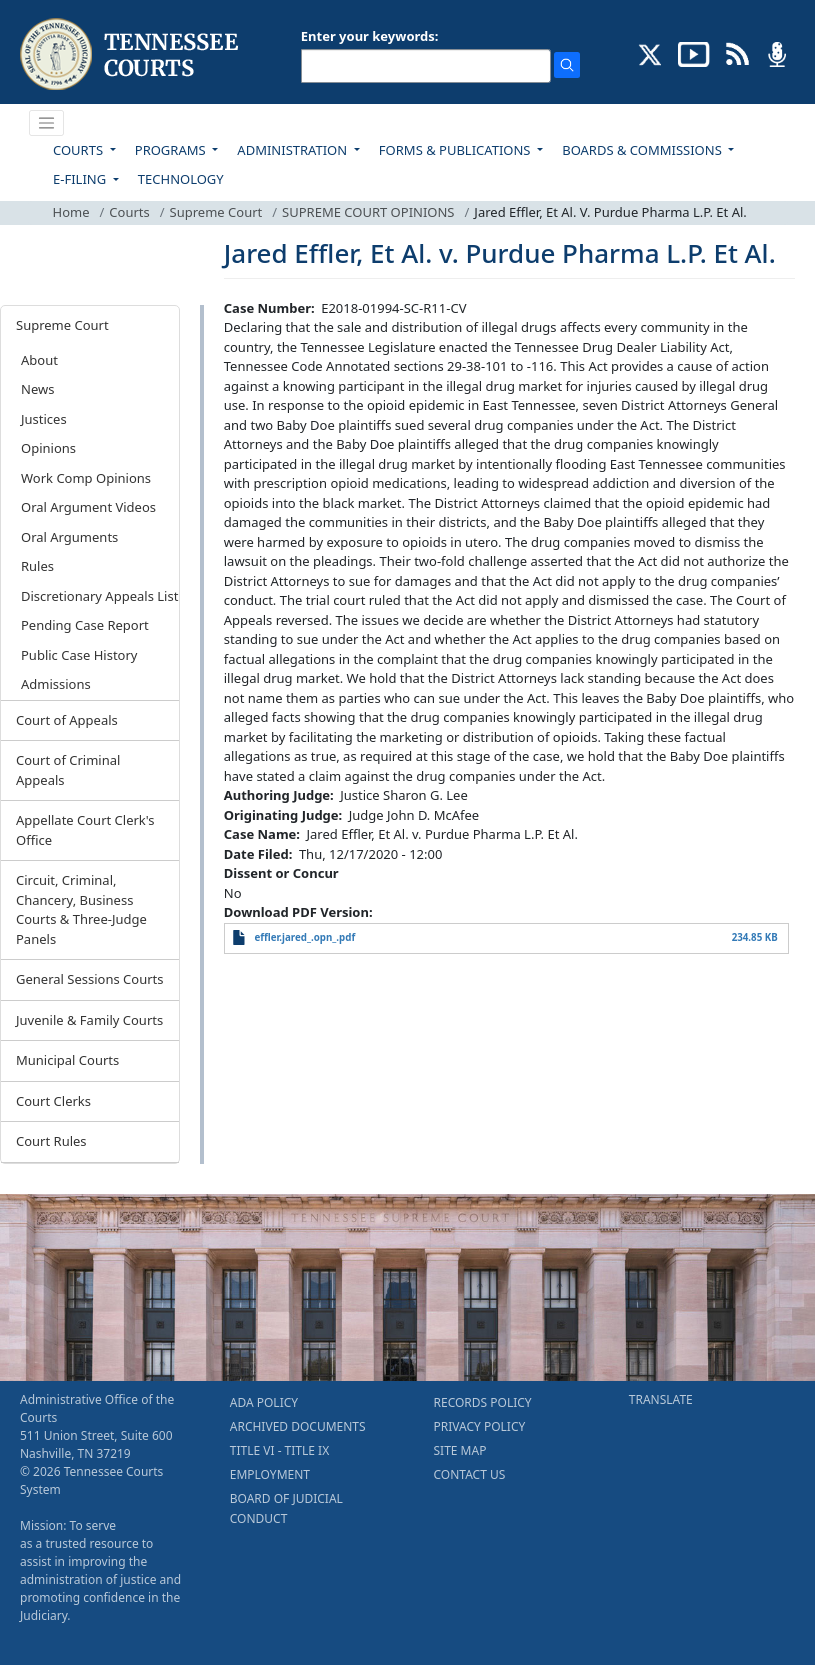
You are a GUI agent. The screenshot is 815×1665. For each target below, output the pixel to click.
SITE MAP (460, 1450)
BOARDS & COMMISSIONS (643, 150)
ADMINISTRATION (293, 150)
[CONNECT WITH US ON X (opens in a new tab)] (650, 53)
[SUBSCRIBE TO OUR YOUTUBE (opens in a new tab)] (694, 53)
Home (71, 212)
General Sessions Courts (90, 979)
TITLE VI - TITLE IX (279, 1450)
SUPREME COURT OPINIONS (368, 212)
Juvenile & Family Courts (89, 1020)
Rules (37, 566)
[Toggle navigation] (47, 123)
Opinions (48, 448)
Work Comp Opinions (86, 478)
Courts (129, 212)
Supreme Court (216, 212)
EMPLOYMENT (270, 1474)
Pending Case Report (85, 625)
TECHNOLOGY (181, 179)
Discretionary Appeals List (99, 596)
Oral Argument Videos (88, 507)
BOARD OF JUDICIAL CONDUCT (286, 1508)
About (39, 360)
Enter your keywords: (370, 36)
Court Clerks (53, 1101)
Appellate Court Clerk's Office (85, 830)
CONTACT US (470, 1474)
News (37, 389)
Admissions (56, 684)
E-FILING (81, 179)
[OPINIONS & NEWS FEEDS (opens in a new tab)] (737, 53)
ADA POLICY (264, 1402)
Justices (44, 419)
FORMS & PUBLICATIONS (456, 150)
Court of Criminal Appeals (68, 770)
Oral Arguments (69, 537)
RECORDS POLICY (483, 1402)
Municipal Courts (67, 1060)
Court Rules (51, 1141)
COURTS (79, 150)
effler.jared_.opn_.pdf (304, 937)
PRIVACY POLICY (480, 1426)
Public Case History (79, 655)
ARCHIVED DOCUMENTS (298, 1426)
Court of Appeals (67, 720)
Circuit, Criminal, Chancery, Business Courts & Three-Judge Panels (81, 909)
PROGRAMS (172, 150)
